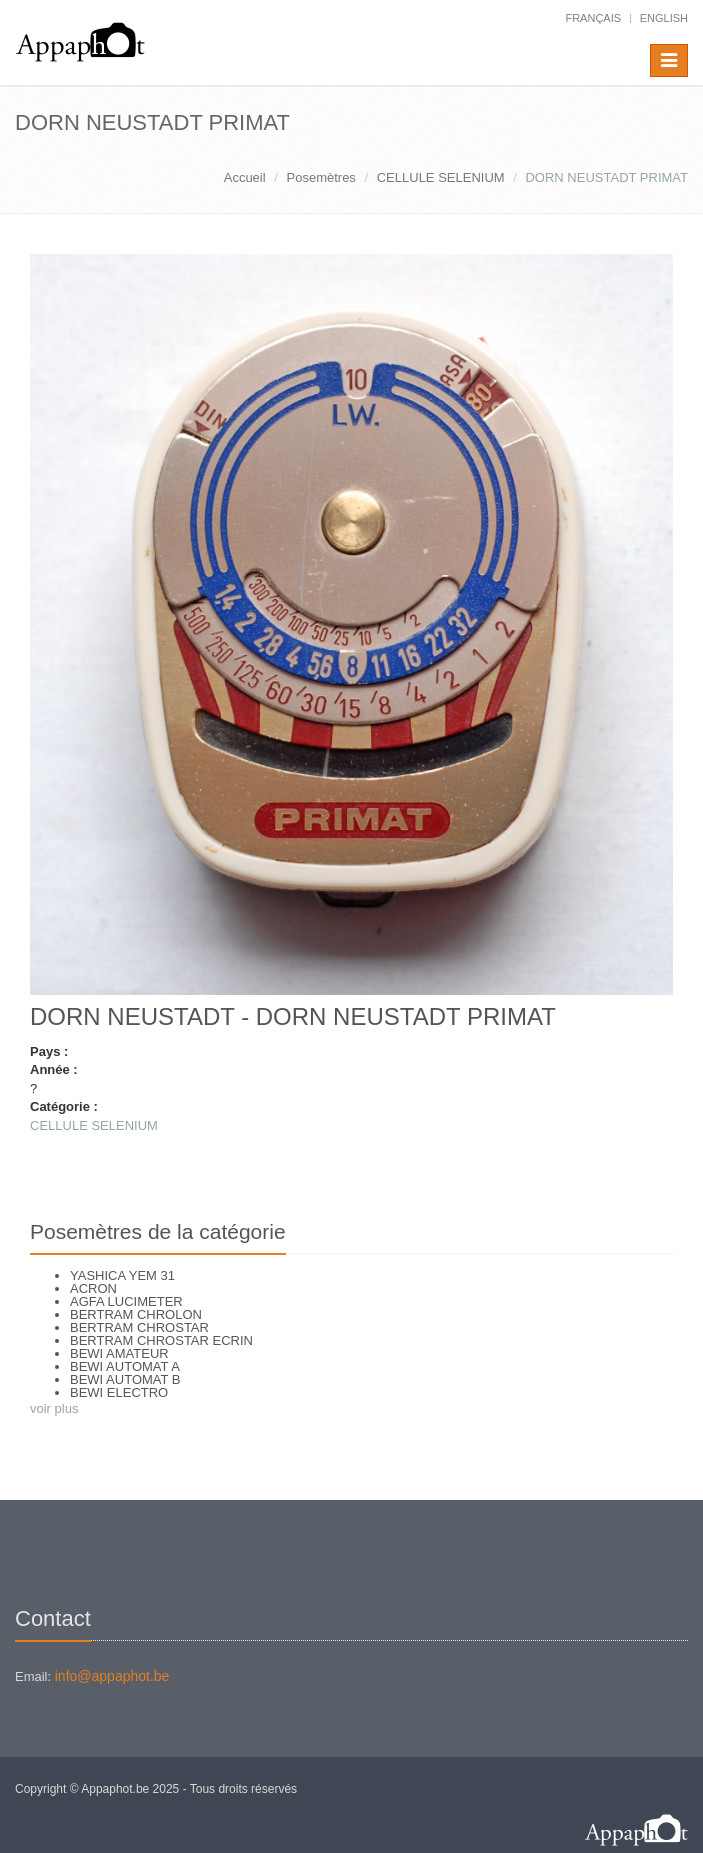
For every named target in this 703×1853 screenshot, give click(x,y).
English (664, 18)
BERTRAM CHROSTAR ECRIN (161, 1340)
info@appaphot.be (112, 1676)
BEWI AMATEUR (119, 1353)
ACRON (93, 1288)
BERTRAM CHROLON (136, 1314)
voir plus (54, 1408)
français (593, 18)
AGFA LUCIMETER (126, 1301)
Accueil (245, 177)
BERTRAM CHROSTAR (139, 1327)
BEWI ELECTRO (119, 1392)
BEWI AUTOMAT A (125, 1366)
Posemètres (321, 177)
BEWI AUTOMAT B (125, 1379)
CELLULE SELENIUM (441, 177)
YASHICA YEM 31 (122, 1275)
